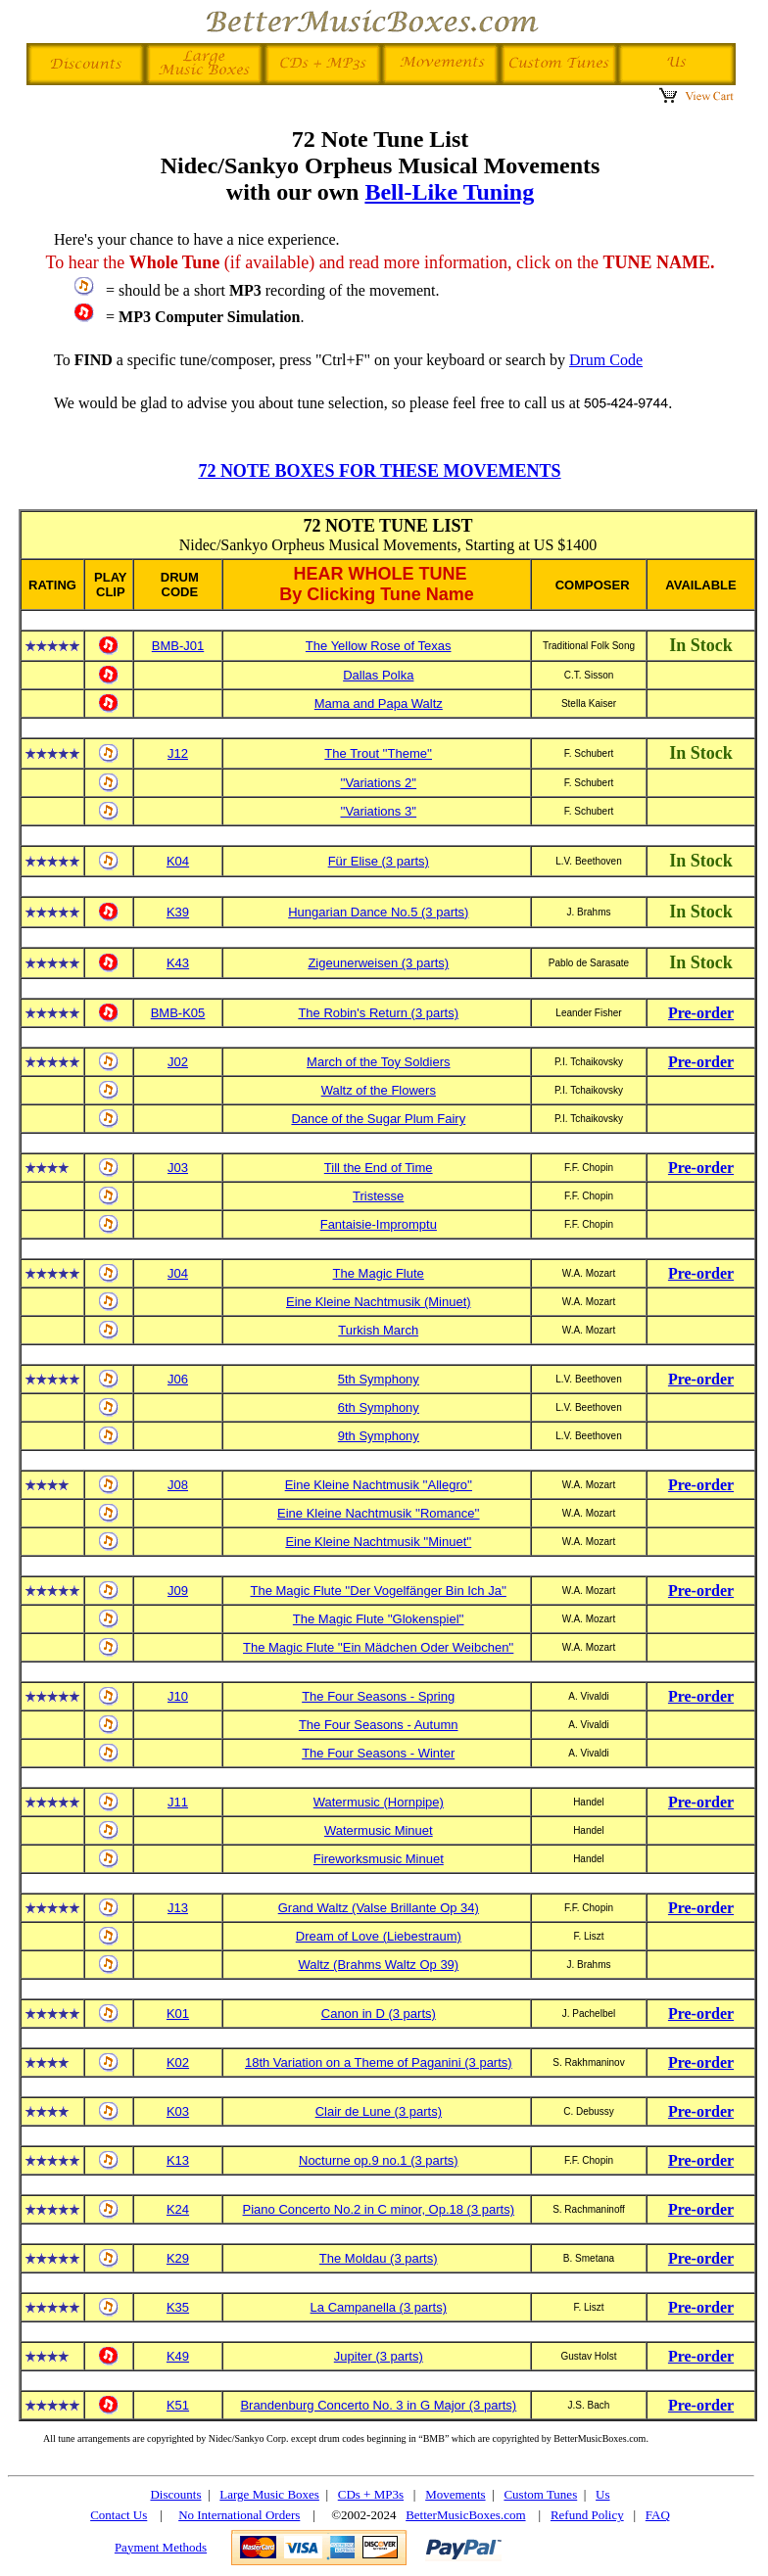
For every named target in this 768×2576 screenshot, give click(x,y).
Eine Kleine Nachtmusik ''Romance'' (378, 1513)
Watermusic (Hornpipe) (378, 1802)
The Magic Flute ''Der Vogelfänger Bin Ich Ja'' (377, 1590)
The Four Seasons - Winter (378, 1753)
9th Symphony (378, 1436)
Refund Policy (587, 2514)
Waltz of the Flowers (378, 1090)
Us (602, 2494)
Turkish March (378, 1330)
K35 (178, 2307)
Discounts (175, 2494)
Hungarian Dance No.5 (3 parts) (378, 912)
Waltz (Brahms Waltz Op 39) (378, 1964)
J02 (178, 1061)
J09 (178, 1590)
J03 (178, 1167)
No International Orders (239, 2514)
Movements (455, 2494)
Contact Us (118, 2514)
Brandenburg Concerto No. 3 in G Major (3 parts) (378, 2405)
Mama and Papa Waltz (378, 703)
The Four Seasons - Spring (378, 1696)
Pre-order (701, 1013)
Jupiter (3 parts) (378, 2356)
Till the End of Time (378, 1167)
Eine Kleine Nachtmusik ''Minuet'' (378, 1541)
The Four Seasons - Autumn (378, 1724)
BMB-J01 (178, 645)
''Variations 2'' (378, 782)
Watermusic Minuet (378, 1830)
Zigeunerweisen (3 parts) (378, 963)
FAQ (658, 2514)
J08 (178, 1484)
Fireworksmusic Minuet (378, 1858)
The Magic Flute (378, 1273)
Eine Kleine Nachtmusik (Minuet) (378, 1301)
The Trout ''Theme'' (378, 753)
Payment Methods (161, 2547)
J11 (178, 1802)
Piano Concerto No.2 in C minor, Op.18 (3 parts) (378, 2209)
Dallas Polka (378, 675)
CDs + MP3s (371, 2494)
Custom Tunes (540, 2494)
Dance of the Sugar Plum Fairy (378, 1118)
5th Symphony (378, 1379)
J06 (178, 1379)
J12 (178, 753)
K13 (178, 2160)
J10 (178, 1696)
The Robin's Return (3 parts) (378, 1013)
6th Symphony (378, 1407)
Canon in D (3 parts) (378, 2013)
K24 (178, 2209)
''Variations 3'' (378, 811)
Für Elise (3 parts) (378, 861)
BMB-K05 (178, 1013)
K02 (178, 2062)
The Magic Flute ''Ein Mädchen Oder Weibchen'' (378, 1647)
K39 (178, 912)
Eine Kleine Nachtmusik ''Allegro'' (378, 1484)
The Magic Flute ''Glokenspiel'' (378, 1619)
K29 (178, 2258)
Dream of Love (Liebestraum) (378, 1936)
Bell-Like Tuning (449, 192)
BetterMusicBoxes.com (465, 2514)
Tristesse (378, 1196)
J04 (178, 1273)
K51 (178, 2405)
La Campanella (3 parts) (379, 2307)
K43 (178, 963)
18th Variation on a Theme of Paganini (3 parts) (378, 2062)
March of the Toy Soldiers (378, 1061)
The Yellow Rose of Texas (379, 645)
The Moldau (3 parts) (378, 2258)
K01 (178, 2013)
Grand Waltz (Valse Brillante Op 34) (378, 1907)
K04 (178, 861)
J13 (178, 1907)
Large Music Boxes (269, 2494)
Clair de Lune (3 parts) (378, 2111)
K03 (178, 2111)
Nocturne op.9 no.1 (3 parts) (378, 2160)
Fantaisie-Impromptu (378, 1224)
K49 (178, 2356)
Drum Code (606, 359)
